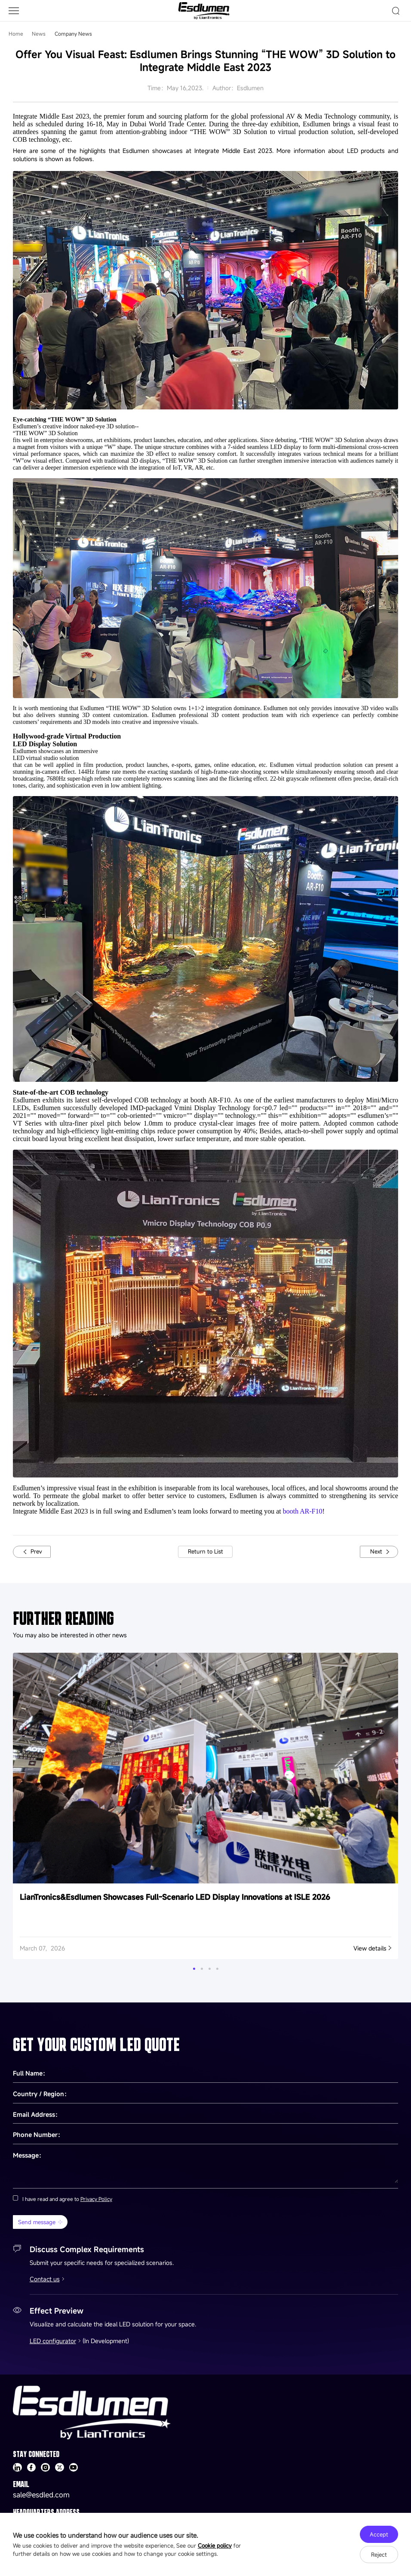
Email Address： (37, 2114)
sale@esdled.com (41, 2495)
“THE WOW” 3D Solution (45, 433)
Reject (379, 2554)
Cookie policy (215, 2545)
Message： (29, 2155)
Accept (379, 2534)
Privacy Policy (96, 2198)
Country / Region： (41, 2094)
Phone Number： (38, 2134)
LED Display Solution (45, 744)
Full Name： (31, 2073)
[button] (194, 1969)
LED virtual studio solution (46, 758)
